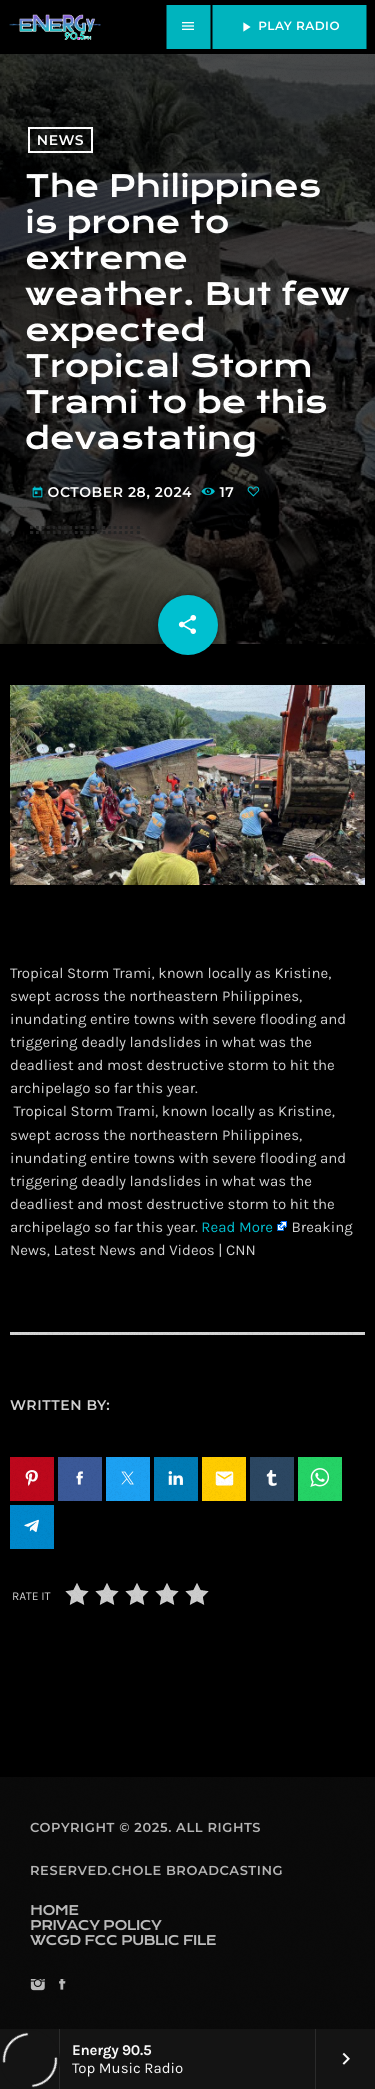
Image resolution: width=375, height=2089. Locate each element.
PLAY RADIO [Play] (289, 27)
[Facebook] (61, 1986)
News (60, 140)
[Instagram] (37, 1986)
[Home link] (55, 27)
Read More (237, 1227)
